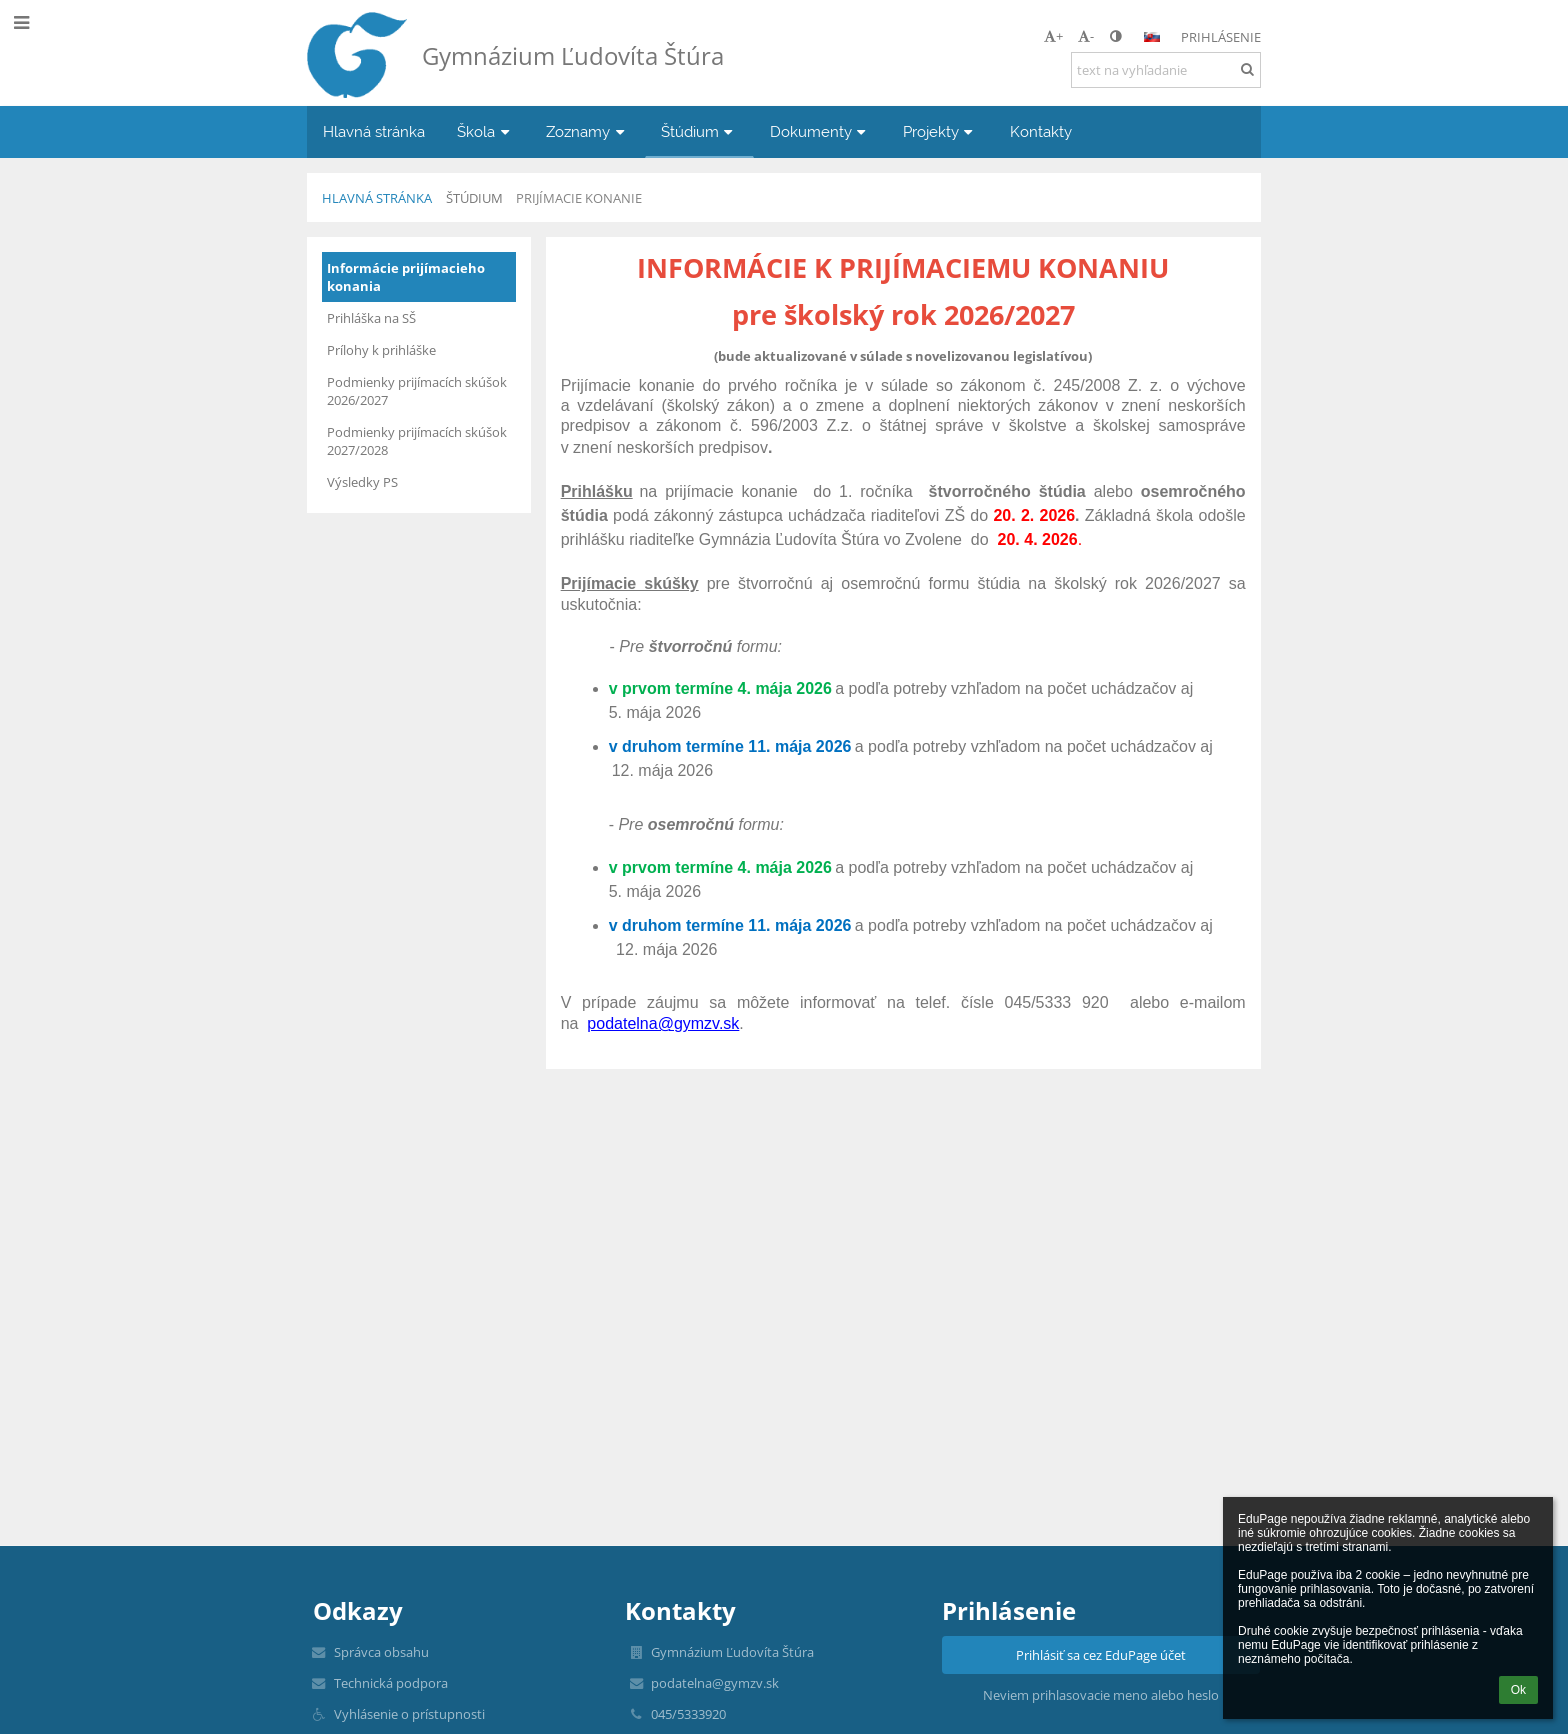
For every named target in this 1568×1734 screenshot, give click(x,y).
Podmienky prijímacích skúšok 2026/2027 (417, 391)
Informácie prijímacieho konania (406, 277)
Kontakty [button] (1041, 131)
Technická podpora (391, 1683)
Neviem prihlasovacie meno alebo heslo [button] (1101, 1695)
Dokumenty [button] (820, 131)
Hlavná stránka (377, 198)
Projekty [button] (940, 131)
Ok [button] (1518, 1690)
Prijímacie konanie (579, 198)
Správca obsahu (381, 1652)
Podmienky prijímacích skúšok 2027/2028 (417, 441)
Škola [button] (485, 131)
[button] (1152, 37)
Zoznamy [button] (587, 131)
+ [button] (1053, 36)
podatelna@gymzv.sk (663, 1023)
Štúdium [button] (699, 131)
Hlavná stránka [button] (374, 131)
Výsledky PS (362, 482)
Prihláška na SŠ (371, 318)
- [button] (1086, 36)
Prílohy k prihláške (381, 350)
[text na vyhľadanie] (1166, 70)
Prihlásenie (1221, 37)
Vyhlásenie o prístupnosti (409, 1714)
